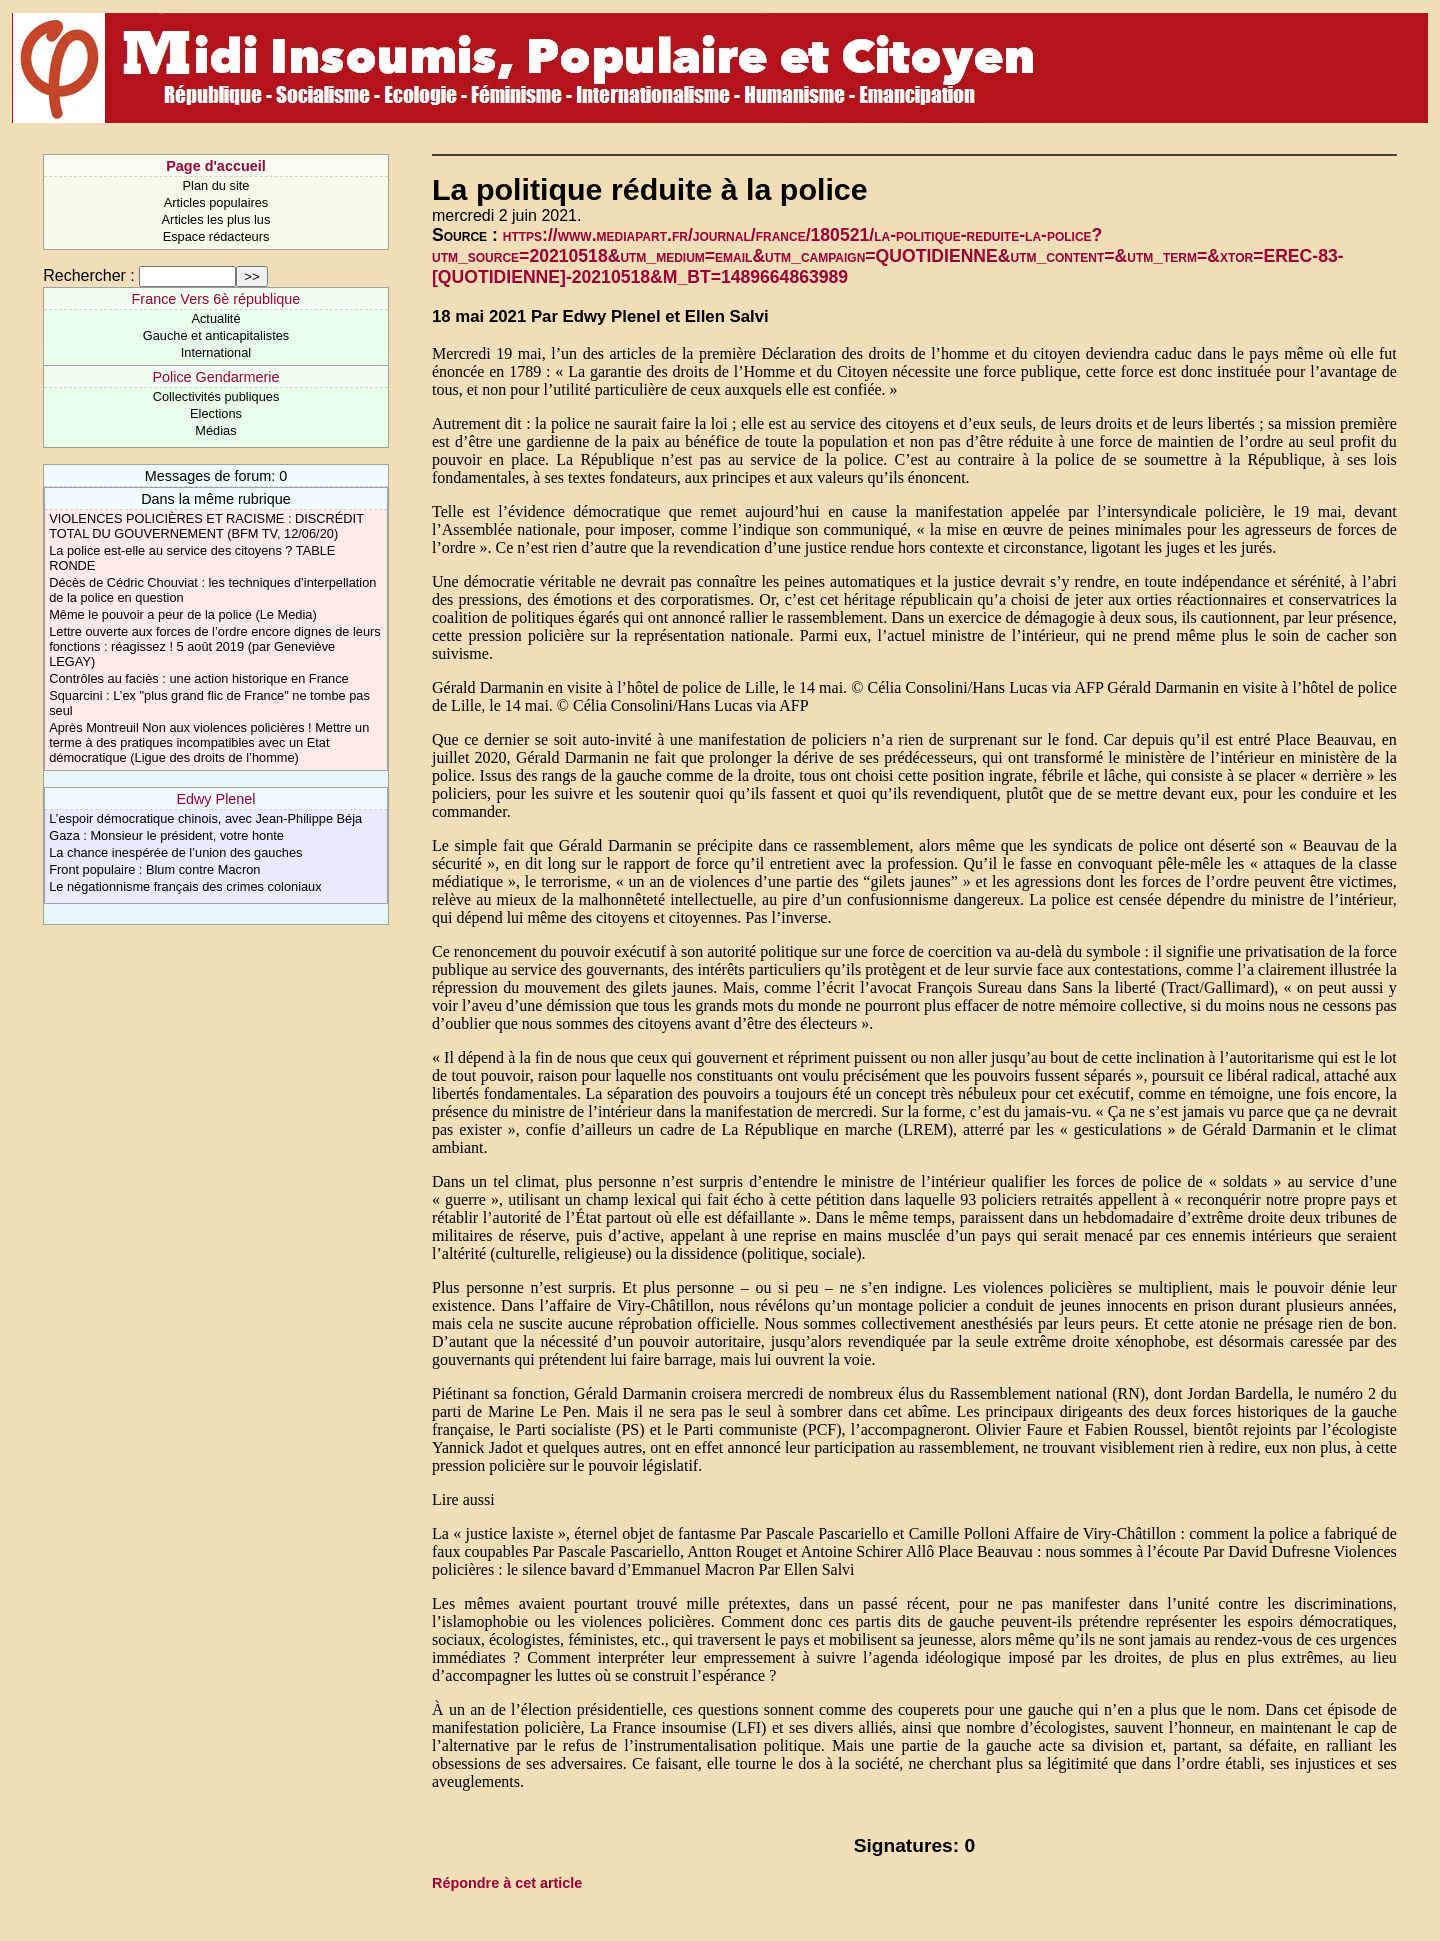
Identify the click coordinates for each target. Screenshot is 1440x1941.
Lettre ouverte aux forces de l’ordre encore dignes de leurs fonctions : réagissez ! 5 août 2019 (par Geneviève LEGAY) (215, 646)
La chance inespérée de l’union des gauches (175, 852)
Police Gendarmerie (215, 377)
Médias (215, 430)
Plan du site (216, 185)
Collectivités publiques (216, 396)
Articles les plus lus (216, 219)
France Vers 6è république (216, 299)
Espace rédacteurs (216, 236)
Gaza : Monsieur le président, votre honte (166, 835)
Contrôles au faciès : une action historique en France (198, 678)
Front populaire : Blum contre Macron (154, 869)
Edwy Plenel (215, 799)
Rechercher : (89, 275)
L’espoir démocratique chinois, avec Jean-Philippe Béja (205, 818)
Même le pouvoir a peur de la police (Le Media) (182, 614)
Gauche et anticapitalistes (216, 335)
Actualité (215, 318)
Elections (216, 413)
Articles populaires (216, 202)
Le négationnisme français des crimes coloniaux (185, 886)
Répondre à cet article (507, 1883)
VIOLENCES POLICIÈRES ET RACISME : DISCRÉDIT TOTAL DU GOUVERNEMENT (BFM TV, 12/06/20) (206, 526)
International (216, 352)
